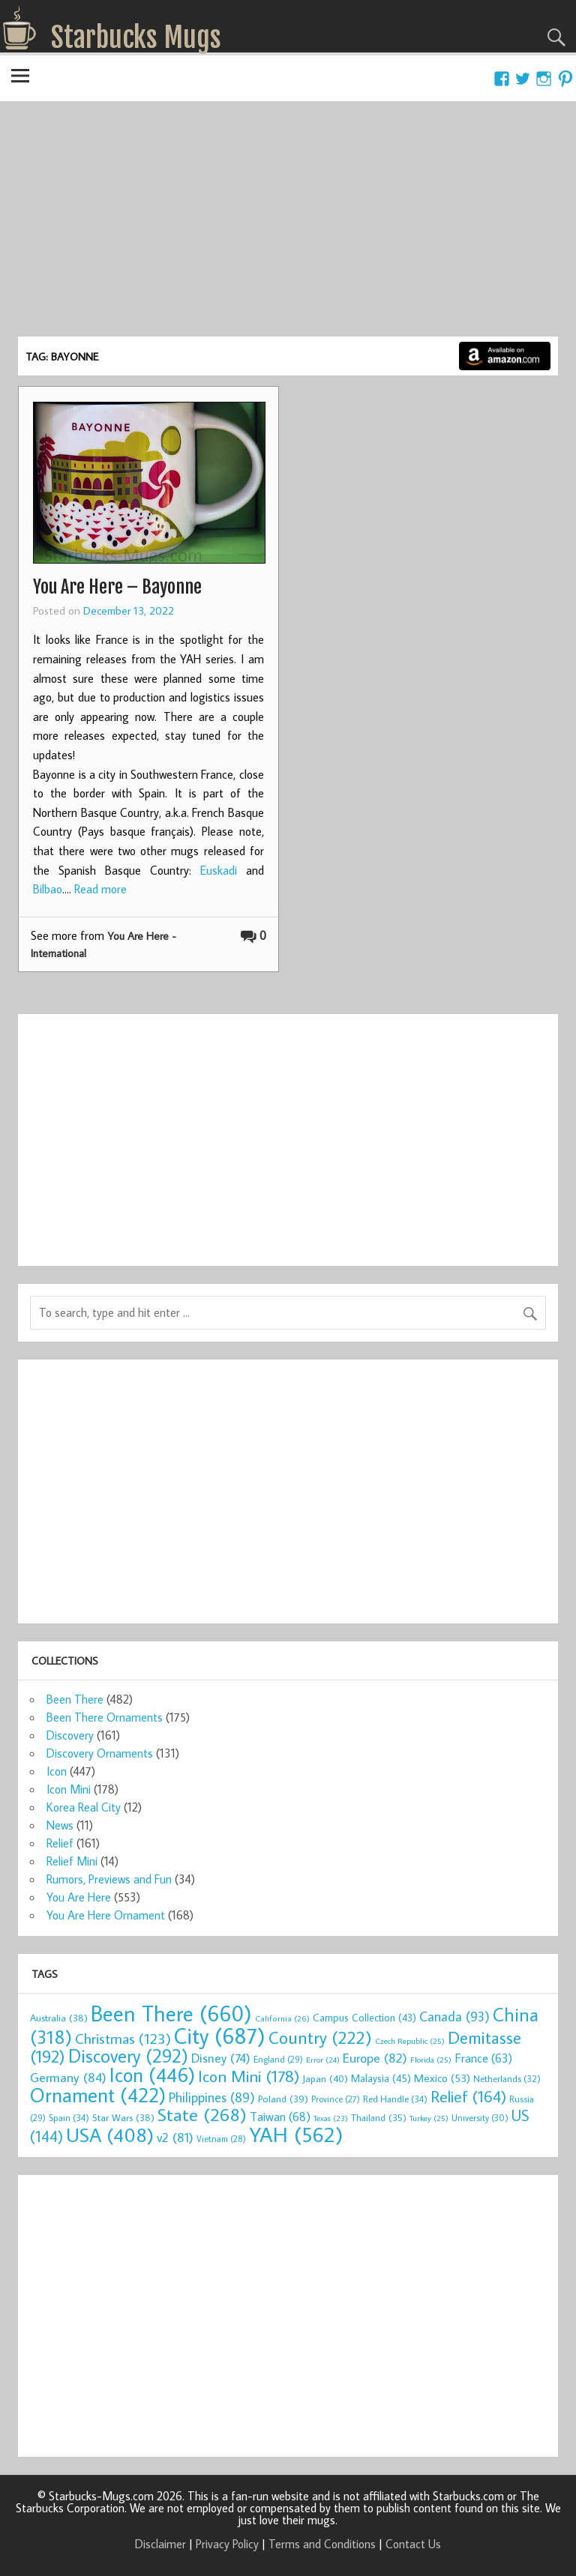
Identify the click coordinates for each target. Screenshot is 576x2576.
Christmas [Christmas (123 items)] (123, 2038)
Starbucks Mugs (136, 37)
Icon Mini (68, 1789)
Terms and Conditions (322, 2543)
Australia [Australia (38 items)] (59, 2017)
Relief (60, 1843)
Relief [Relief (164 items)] (468, 2096)
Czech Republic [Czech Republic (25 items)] (410, 2041)
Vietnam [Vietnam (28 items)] (221, 2138)
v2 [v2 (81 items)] (175, 2137)
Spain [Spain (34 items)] (69, 2117)
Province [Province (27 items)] (335, 2099)
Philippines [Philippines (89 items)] (212, 2097)
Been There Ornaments (104, 1717)
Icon (56, 1771)
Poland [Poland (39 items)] (283, 2098)
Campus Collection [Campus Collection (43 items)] (364, 2017)
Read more (100, 888)
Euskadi (218, 870)
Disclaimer (160, 2543)
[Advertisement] (288, 224)
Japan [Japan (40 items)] (325, 2078)
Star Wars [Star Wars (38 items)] (123, 2117)
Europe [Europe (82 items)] (375, 2057)
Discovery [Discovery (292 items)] (128, 2056)
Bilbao (47, 888)
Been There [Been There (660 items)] (171, 2013)
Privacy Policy (227, 2543)
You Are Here (78, 1896)
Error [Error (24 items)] (323, 2059)
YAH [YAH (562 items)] (296, 2134)
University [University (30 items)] (480, 2117)
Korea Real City (83, 1807)
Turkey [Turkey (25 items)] (429, 2118)
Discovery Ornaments (99, 1753)
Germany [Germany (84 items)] (68, 2077)
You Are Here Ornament (105, 1914)
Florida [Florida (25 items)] (431, 2059)
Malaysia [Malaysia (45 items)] (381, 2078)
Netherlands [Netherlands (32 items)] (507, 2078)
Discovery (70, 1735)
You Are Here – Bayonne (117, 587)
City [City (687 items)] (220, 2035)
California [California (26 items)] (282, 2018)
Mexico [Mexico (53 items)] (442, 2077)
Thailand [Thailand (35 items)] (378, 2117)
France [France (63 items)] (483, 2058)
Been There (75, 1699)
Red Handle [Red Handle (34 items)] (395, 2099)
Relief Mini (72, 1860)
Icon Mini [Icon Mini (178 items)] (248, 2076)
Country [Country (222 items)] (320, 2037)
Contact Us (413, 2543)
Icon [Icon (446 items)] (152, 2074)
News (60, 1825)
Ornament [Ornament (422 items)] (98, 2095)
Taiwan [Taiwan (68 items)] (280, 2116)
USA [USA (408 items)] (110, 2134)
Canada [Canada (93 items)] (454, 2016)
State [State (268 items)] (202, 2114)
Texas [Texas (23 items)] (331, 2118)
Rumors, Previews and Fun (109, 1878)
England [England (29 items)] (278, 2059)
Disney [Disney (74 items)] (220, 2057)
